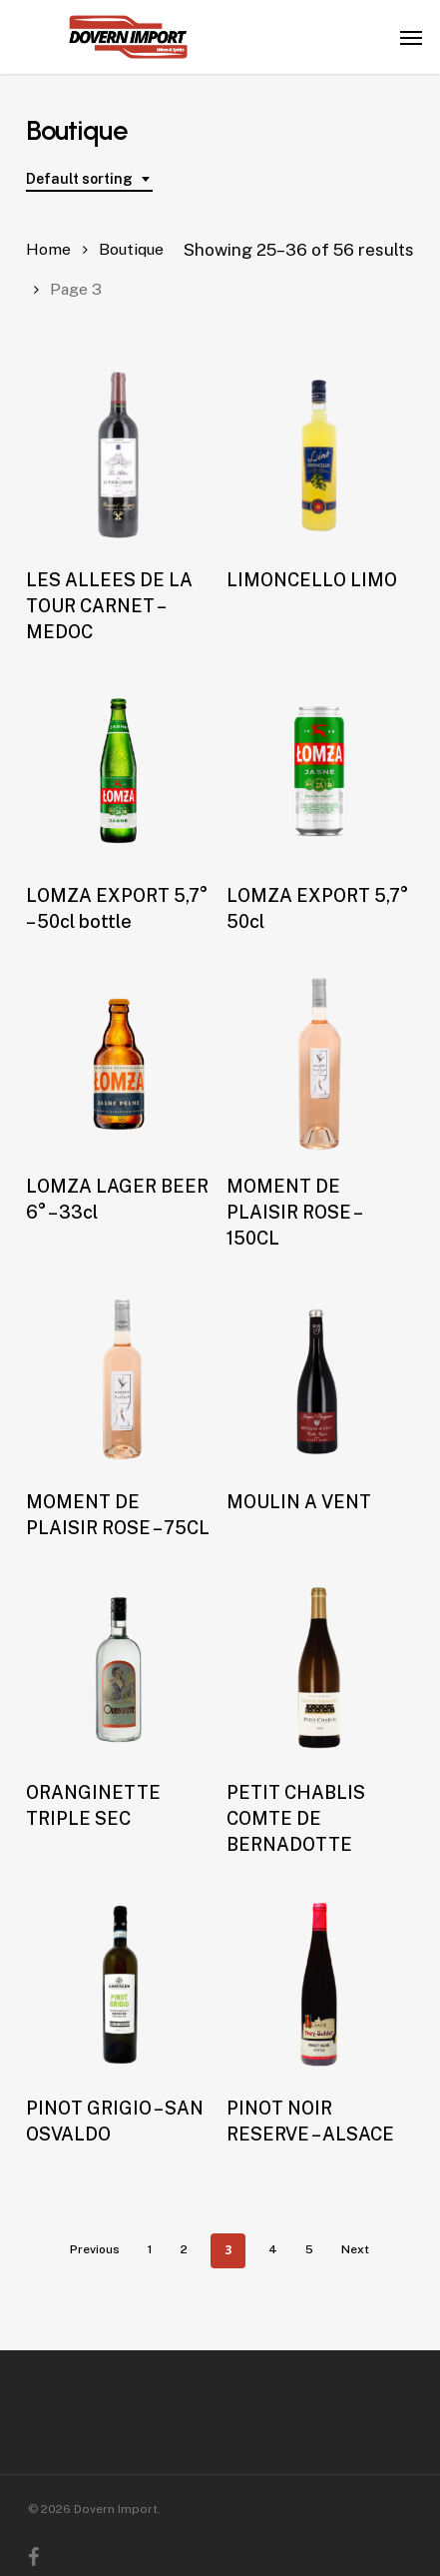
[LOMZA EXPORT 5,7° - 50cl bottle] (119, 772)
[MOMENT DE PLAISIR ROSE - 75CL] (119, 1378)
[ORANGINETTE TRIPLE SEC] (119, 1668)
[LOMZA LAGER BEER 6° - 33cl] (119, 1062)
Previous (95, 2249)
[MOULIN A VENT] (319, 1378)
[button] (411, 37)
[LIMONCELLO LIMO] (319, 455)
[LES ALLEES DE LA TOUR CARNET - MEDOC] (119, 455)
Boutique (131, 249)
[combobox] (89, 179)
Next (355, 2249)
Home (48, 249)
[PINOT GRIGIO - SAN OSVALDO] (119, 1985)
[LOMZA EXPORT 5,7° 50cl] (319, 772)
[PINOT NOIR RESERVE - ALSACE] (319, 1985)
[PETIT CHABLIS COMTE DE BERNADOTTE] (319, 1668)
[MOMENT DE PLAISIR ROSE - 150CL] (319, 1062)
